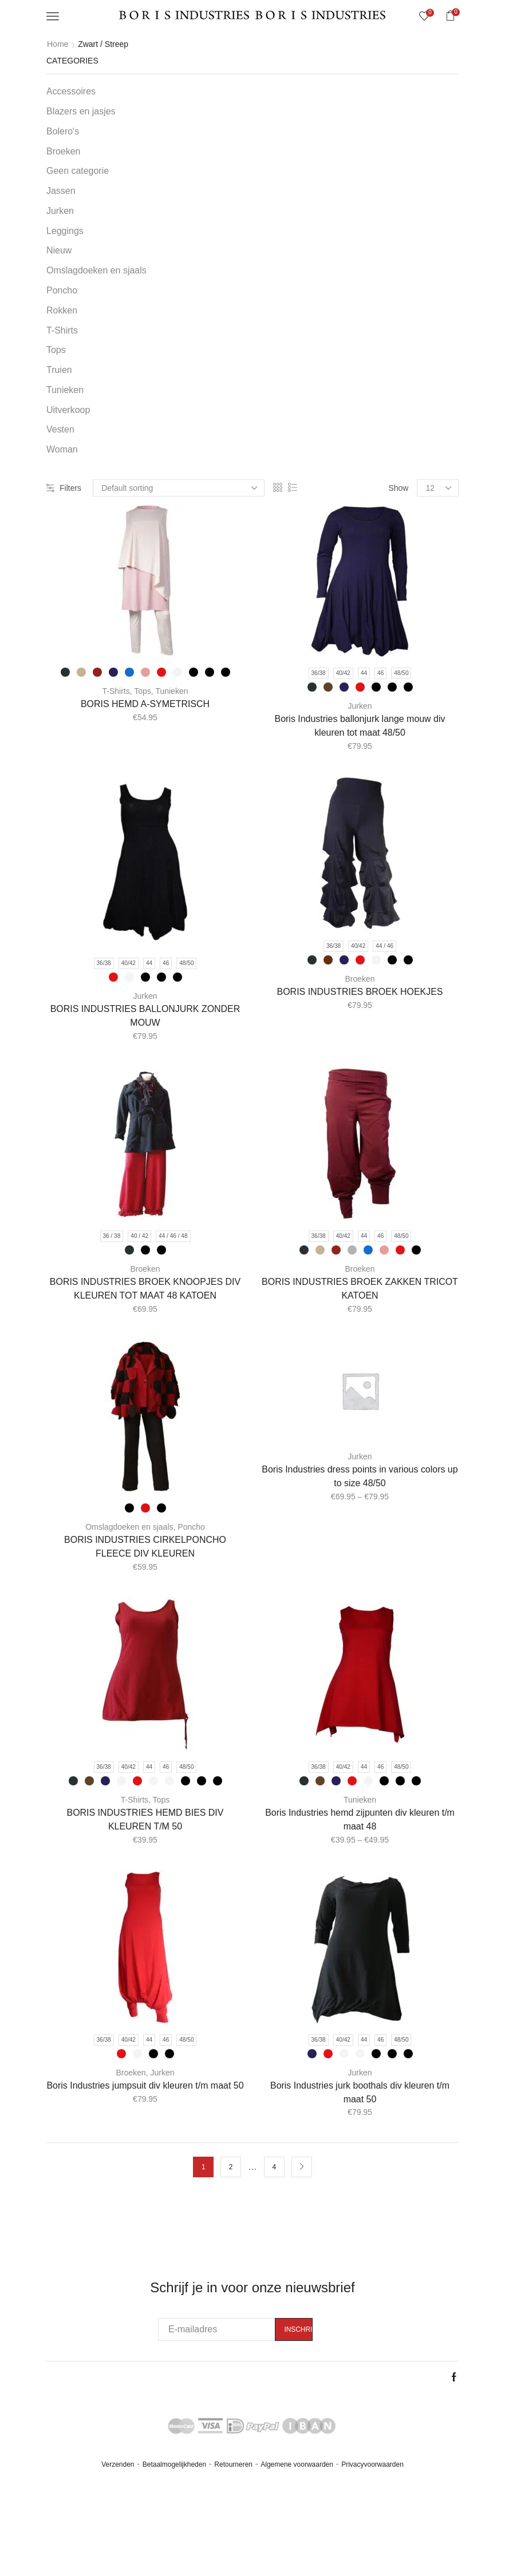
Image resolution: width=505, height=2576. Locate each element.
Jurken (360, 706)
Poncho (190, 1526)
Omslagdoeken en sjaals (129, 1526)
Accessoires (71, 91)
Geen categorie (77, 171)
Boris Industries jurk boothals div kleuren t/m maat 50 (359, 2092)
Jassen (61, 191)
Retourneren (233, 2464)
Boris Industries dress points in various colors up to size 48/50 (359, 1476)
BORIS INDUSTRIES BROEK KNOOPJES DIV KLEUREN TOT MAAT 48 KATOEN (145, 1288)
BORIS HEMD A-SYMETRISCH (145, 704)
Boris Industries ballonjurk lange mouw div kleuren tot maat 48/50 (360, 725)
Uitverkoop (68, 410)
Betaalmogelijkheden (174, 2464)
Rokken (61, 310)
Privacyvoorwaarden (372, 2464)
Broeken (359, 978)
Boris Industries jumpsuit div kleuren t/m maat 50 (144, 2085)
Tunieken (171, 691)
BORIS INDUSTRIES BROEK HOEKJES (360, 992)
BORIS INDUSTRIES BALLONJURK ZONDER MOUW (145, 1015)
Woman (62, 449)
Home (57, 44)
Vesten (60, 429)
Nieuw (59, 250)
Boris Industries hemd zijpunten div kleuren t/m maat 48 (360, 1819)
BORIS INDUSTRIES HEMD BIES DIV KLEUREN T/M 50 (145, 1819)
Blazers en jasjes (81, 111)
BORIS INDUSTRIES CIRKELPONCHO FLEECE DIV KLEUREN (145, 1546)
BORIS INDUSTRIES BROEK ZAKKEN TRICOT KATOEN (360, 1288)
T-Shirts (116, 691)
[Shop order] (179, 488)
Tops (142, 691)
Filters (63, 488)
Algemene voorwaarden (297, 2464)
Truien (59, 370)
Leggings (65, 231)
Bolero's (62, 131)
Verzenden (117, 2464)
